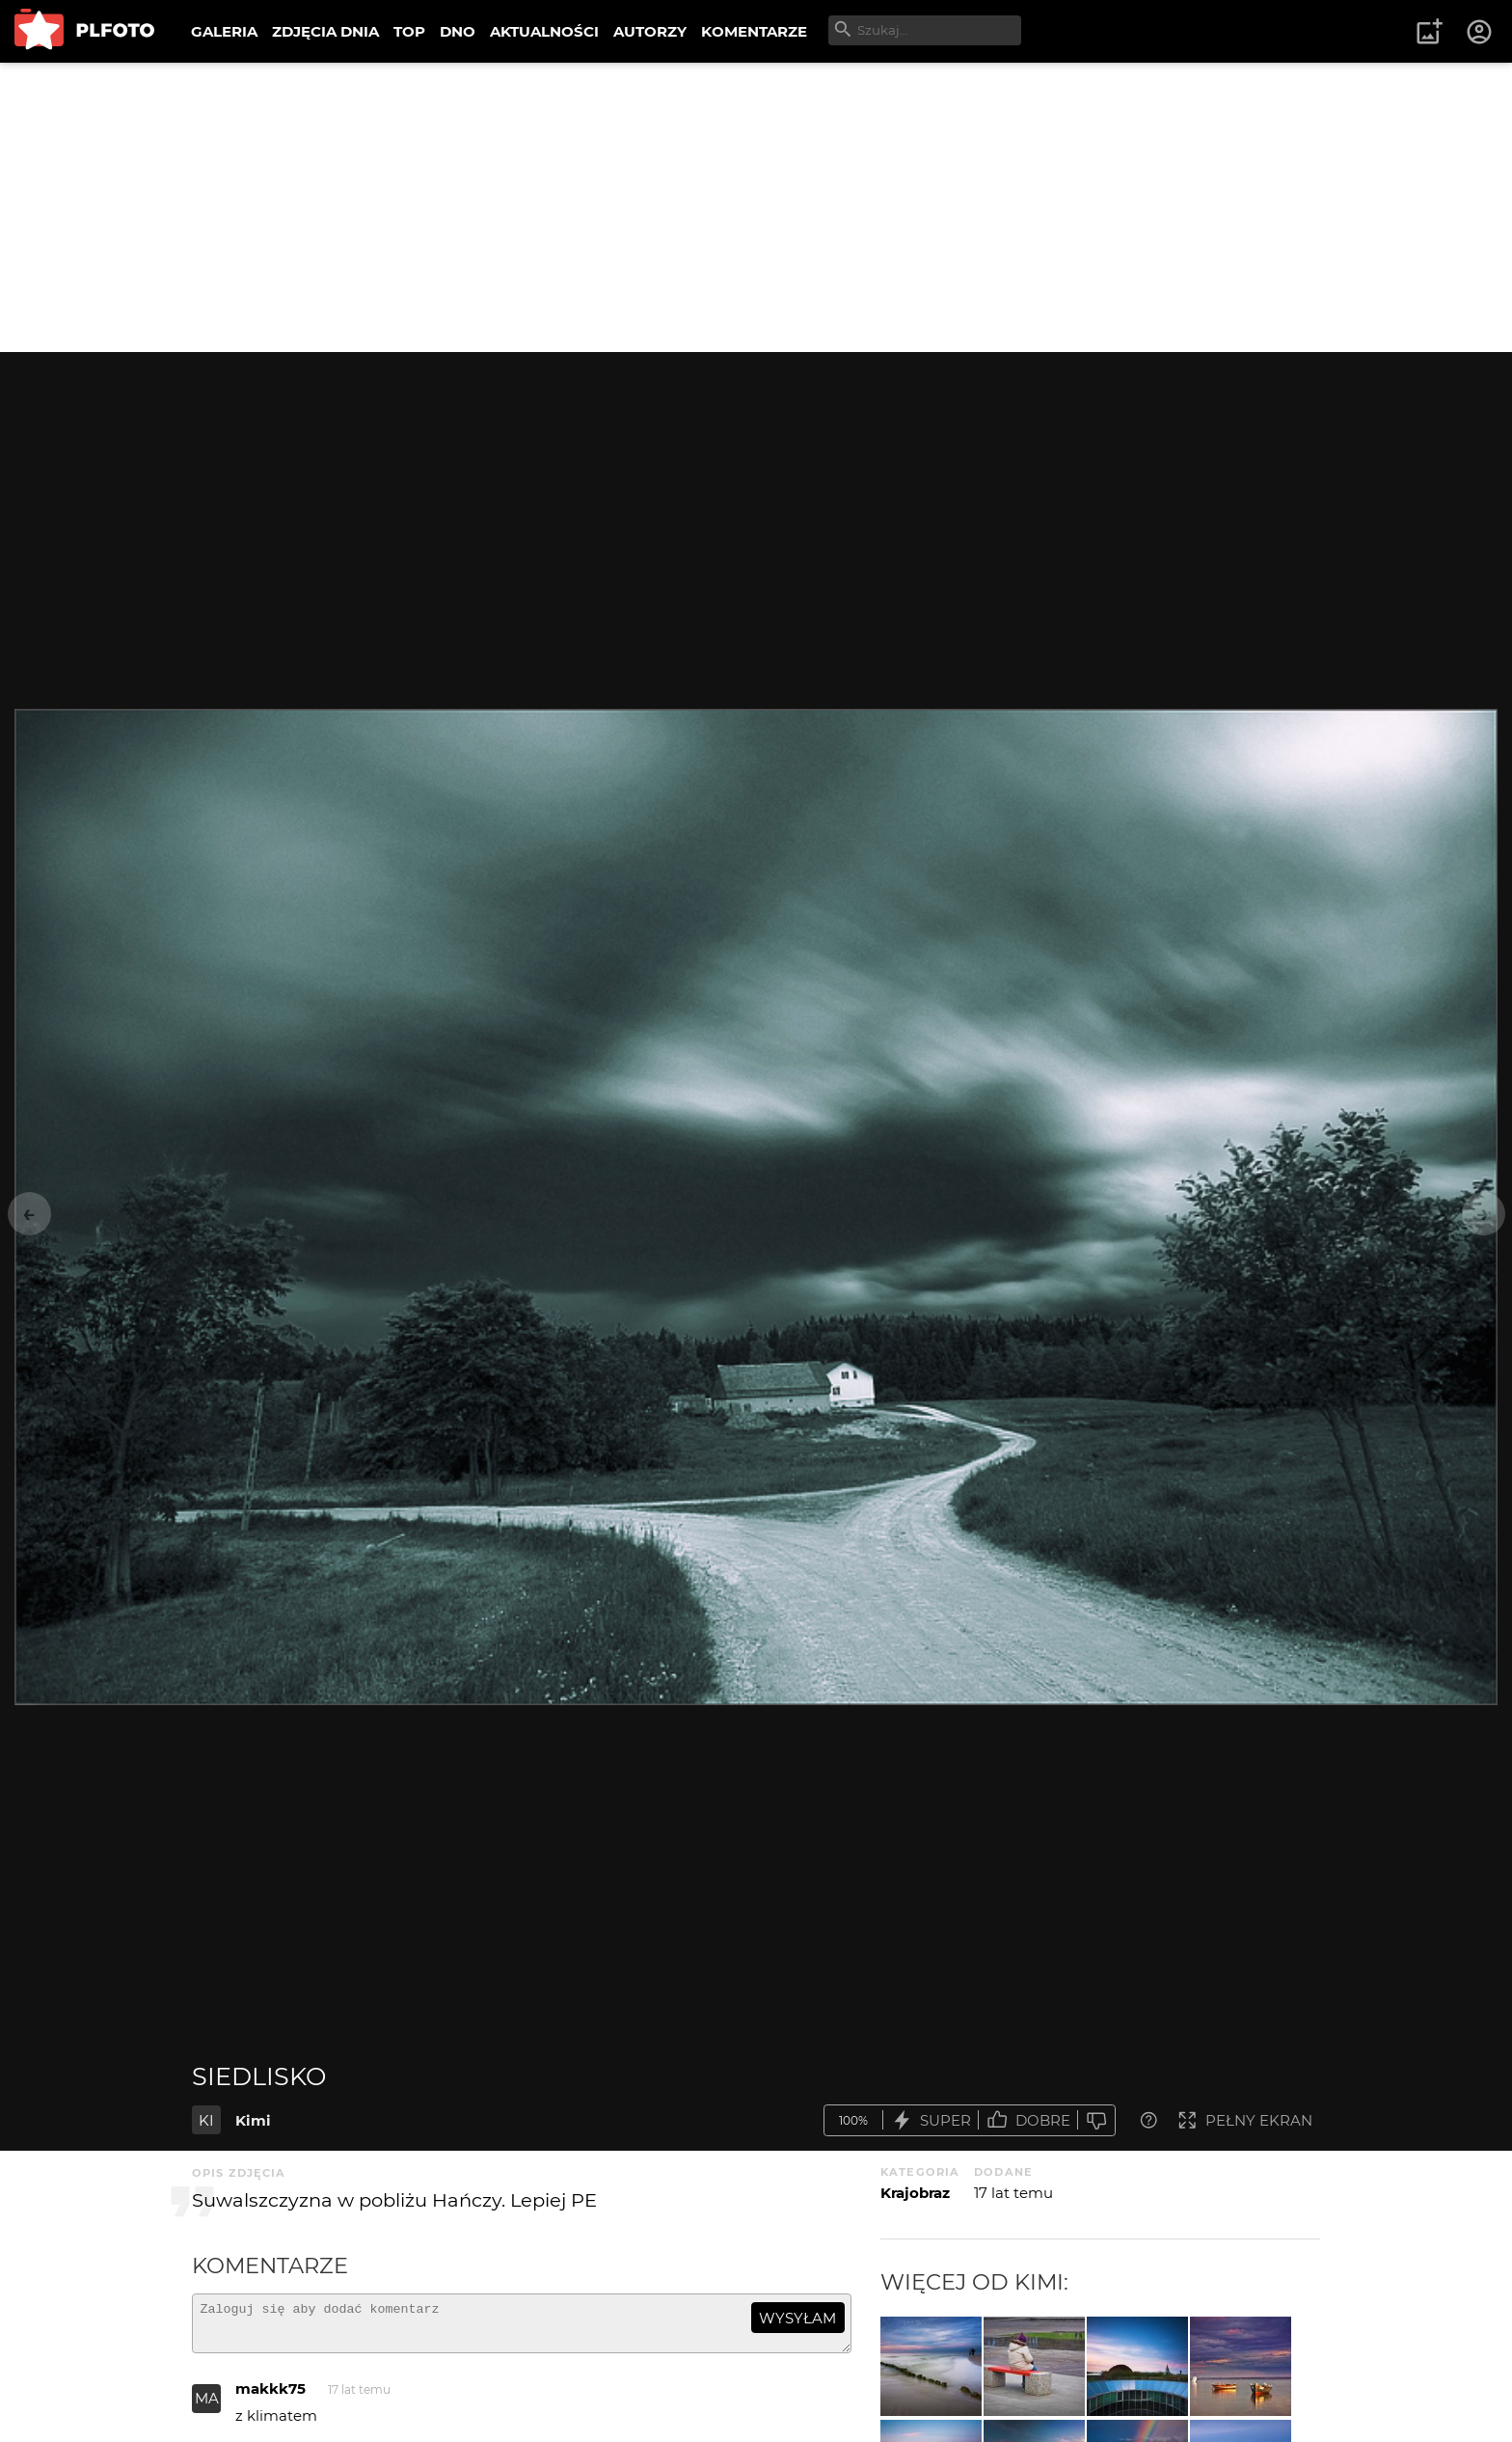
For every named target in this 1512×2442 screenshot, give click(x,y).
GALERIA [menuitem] (224, 31)
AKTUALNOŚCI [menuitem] (544, 31)
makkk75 (270, 2397)
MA (207, 2407)
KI (206, 2120)
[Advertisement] (756, 207)
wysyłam (797, 2318)
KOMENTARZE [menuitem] (754, 31)
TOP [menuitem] (409, 31)
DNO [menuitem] (457, 31)
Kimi (253, 2120)
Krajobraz (915, 2193)
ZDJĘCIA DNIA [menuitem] (325, 31)
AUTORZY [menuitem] (650, 31)
